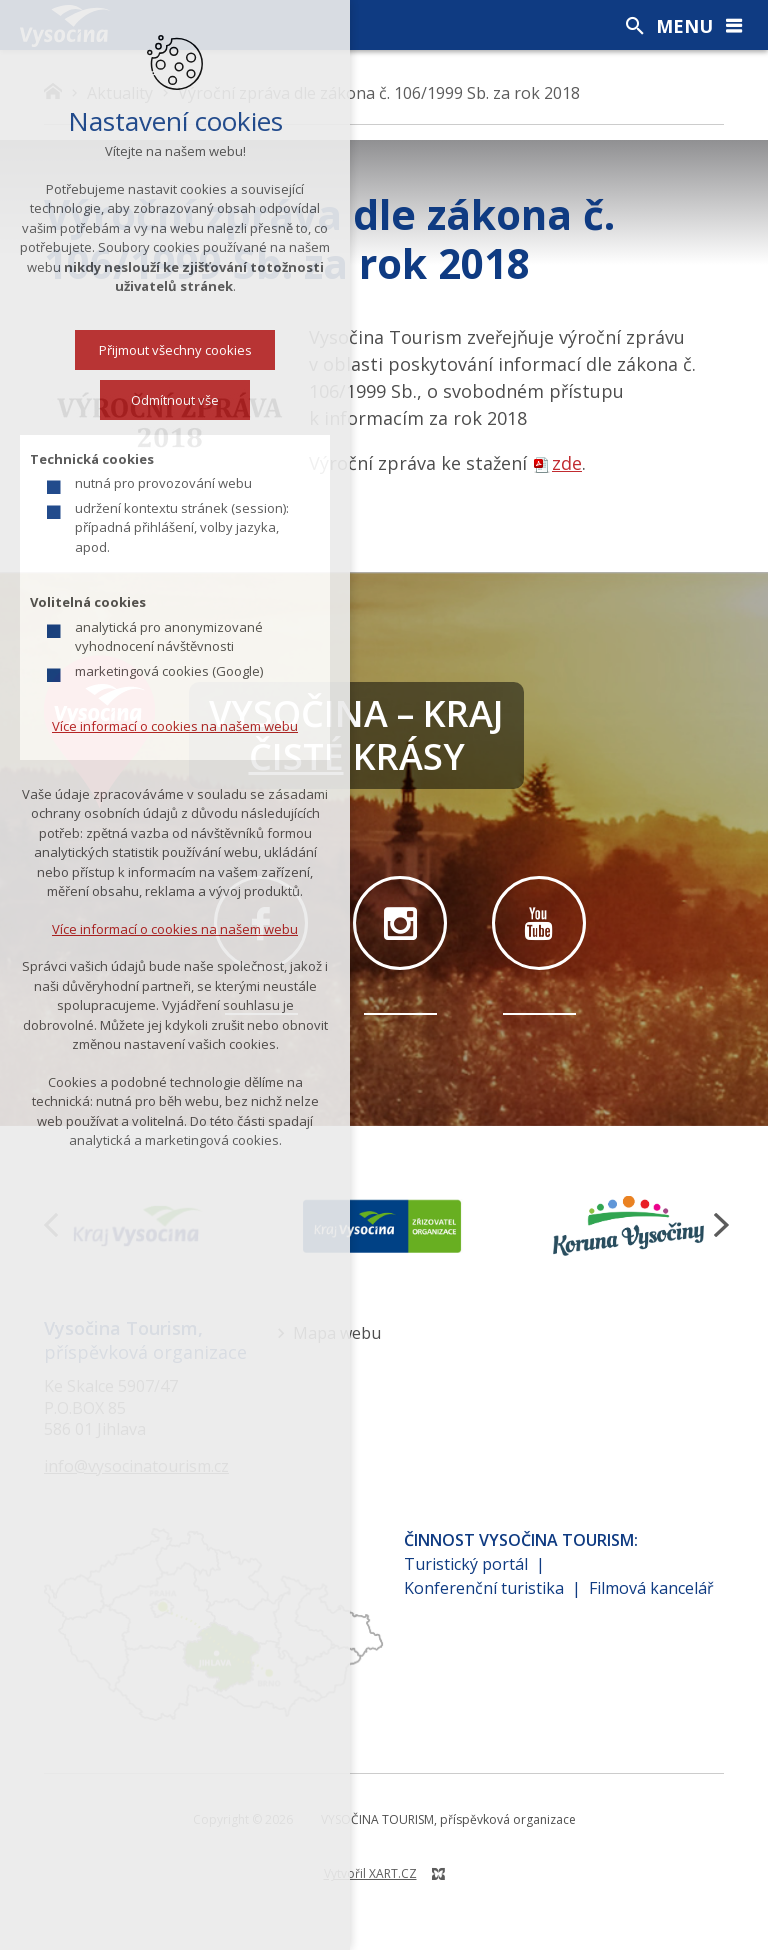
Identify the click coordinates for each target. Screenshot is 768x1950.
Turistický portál (466, 1564)
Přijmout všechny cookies (175, 350)
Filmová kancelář (651, 1588)
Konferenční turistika (484, 1588)
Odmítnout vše (175, 400)
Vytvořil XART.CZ (370, 1873)
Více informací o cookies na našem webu (175, 726)
